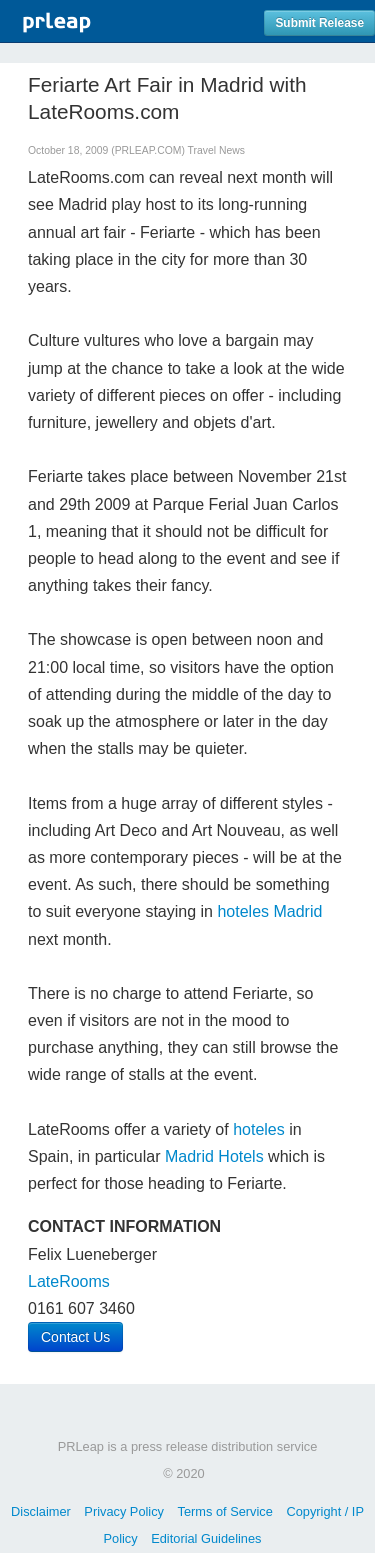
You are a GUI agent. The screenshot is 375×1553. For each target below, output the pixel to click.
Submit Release (319, 23)
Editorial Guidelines (206, 1538)
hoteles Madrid (269, 911)
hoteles (259, 1129)
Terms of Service (225, 1511)
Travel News (216, 150)
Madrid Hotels (214, 1156)
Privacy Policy (124, 1511)
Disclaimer (41, 1511)
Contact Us (75, 1337)
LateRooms (69, 1281)
